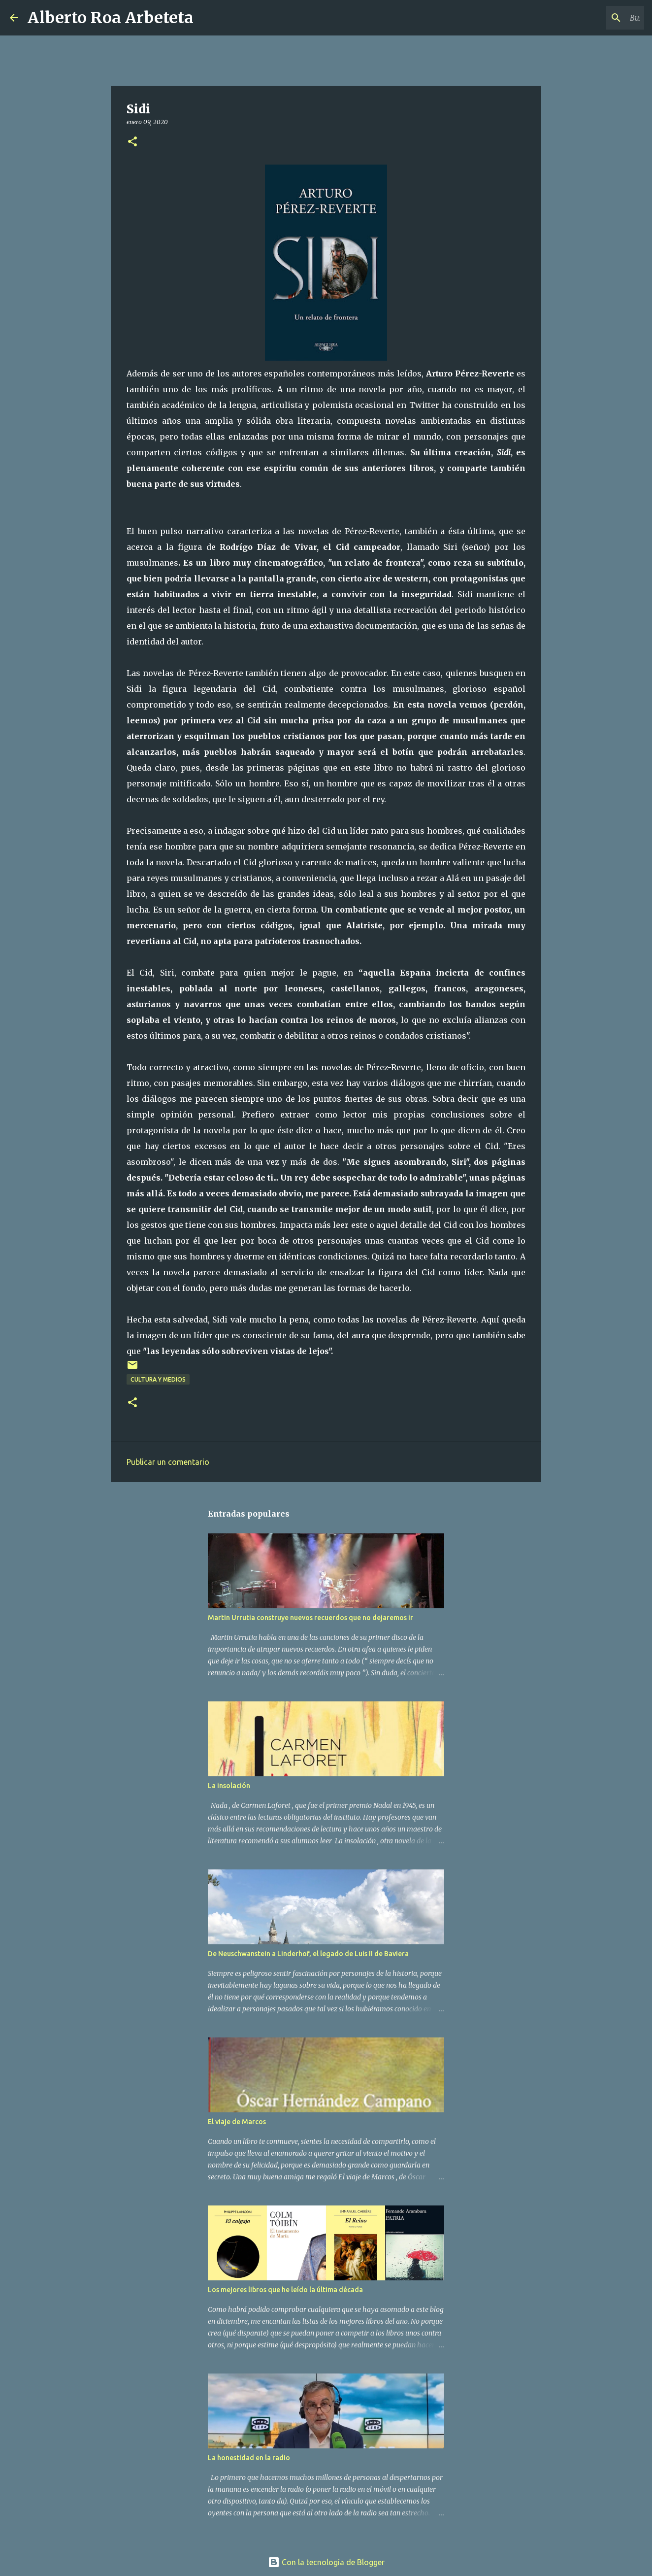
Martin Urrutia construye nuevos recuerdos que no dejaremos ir (310, 1618)
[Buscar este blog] (592, 18)
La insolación (229, 1786)
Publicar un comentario (168, 1461)
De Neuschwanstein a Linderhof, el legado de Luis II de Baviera (308, 1954)
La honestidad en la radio (249, 2458)
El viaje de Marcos (237, 2122)
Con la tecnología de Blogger (326, 2562)
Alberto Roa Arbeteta (111, 18)
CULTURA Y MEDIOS (158, 1379)
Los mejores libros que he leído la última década (285, 2290)
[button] (132, 142)
